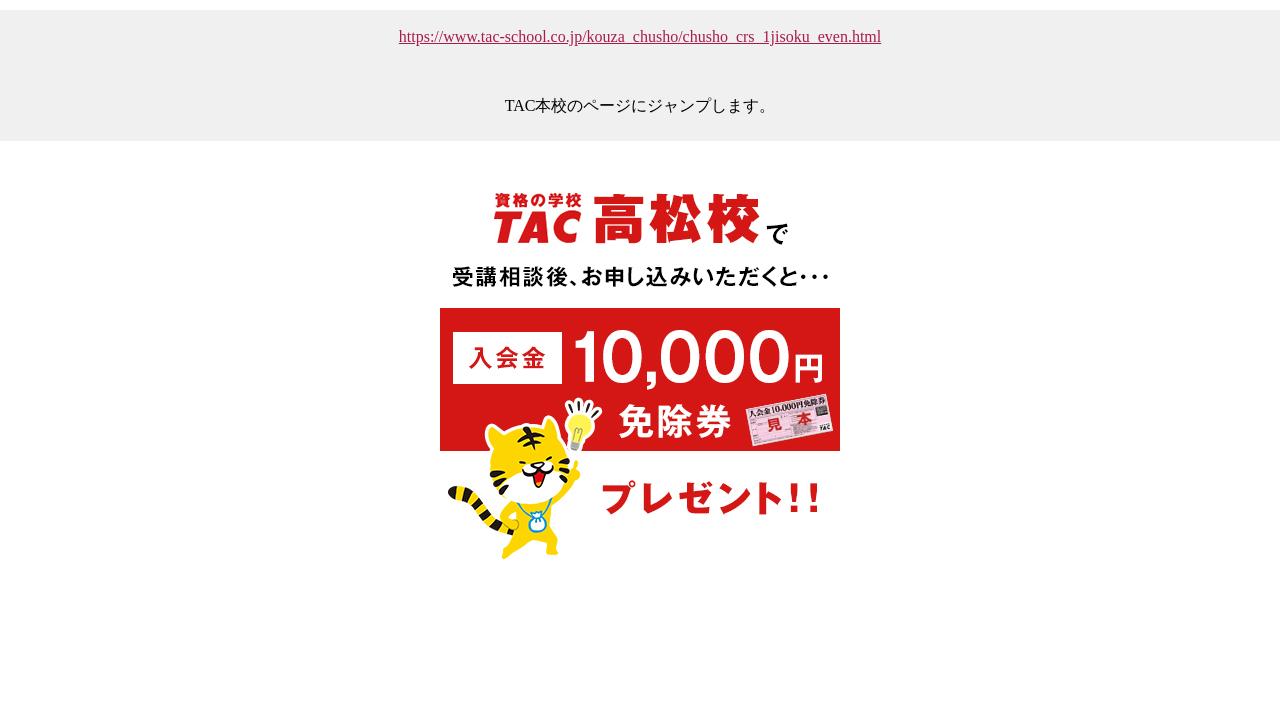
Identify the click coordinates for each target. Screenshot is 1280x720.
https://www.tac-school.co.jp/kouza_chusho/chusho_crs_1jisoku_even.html (640, 36)
